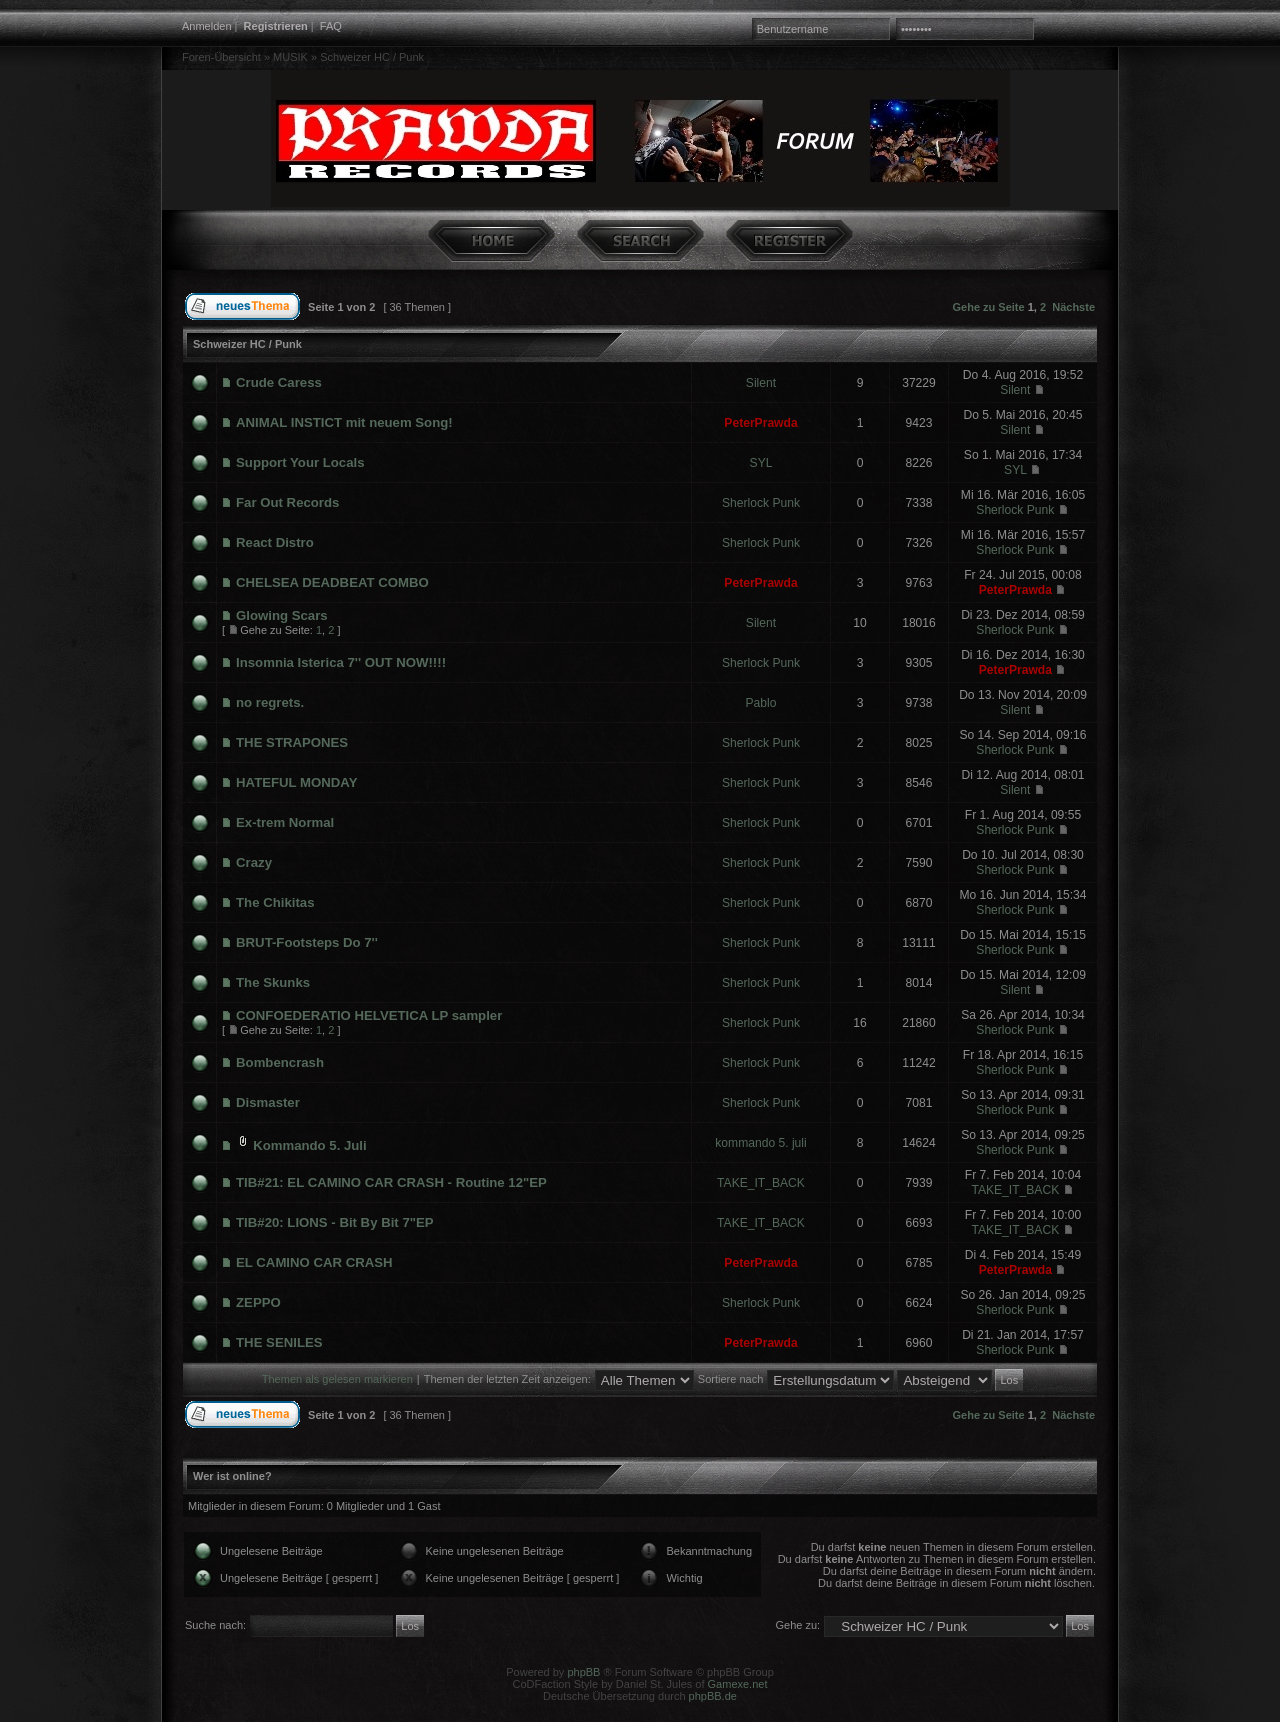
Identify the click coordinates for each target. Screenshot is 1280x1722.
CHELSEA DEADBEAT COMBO (332, 582)
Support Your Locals (300, 462)
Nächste (1073, 307)
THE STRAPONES (292, 742)
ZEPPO (258, 1302)
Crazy (254, 862)
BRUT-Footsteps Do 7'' (307, 942)
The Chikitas (275, 902)
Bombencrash (280, 1062)
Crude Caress (279, 382)
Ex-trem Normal (285, 822)
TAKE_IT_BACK (761, 1183)
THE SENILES (279, 1342)
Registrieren (276, 26)
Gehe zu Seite (989, 307)
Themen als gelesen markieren (337, 1379)
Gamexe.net (738, 1684)
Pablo (761, 703)
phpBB (583, 1672)
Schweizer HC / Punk (372, 57)
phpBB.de (713, 1696)
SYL (761, 463)
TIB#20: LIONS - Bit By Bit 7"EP (335, 1222)
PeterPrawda (760, 423)
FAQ (331, 26)
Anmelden (207, 26)
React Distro (275, 542)
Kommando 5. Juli (310, 1145)
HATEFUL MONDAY (296, 782)
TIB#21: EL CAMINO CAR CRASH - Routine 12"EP (391, 1182)
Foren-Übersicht (221, 57)
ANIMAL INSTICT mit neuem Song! (344, 422)
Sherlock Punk (761, 503)
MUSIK (290, 57)
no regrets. (270, 702)
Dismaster (268, 1102)
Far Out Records (287, 502)
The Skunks (273, 982)
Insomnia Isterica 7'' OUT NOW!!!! (341, 662)
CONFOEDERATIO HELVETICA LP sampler (369, 1015)
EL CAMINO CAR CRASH (314, 1262)
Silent (761, 383)
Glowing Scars (282, 615)
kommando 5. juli (760, 1143)
